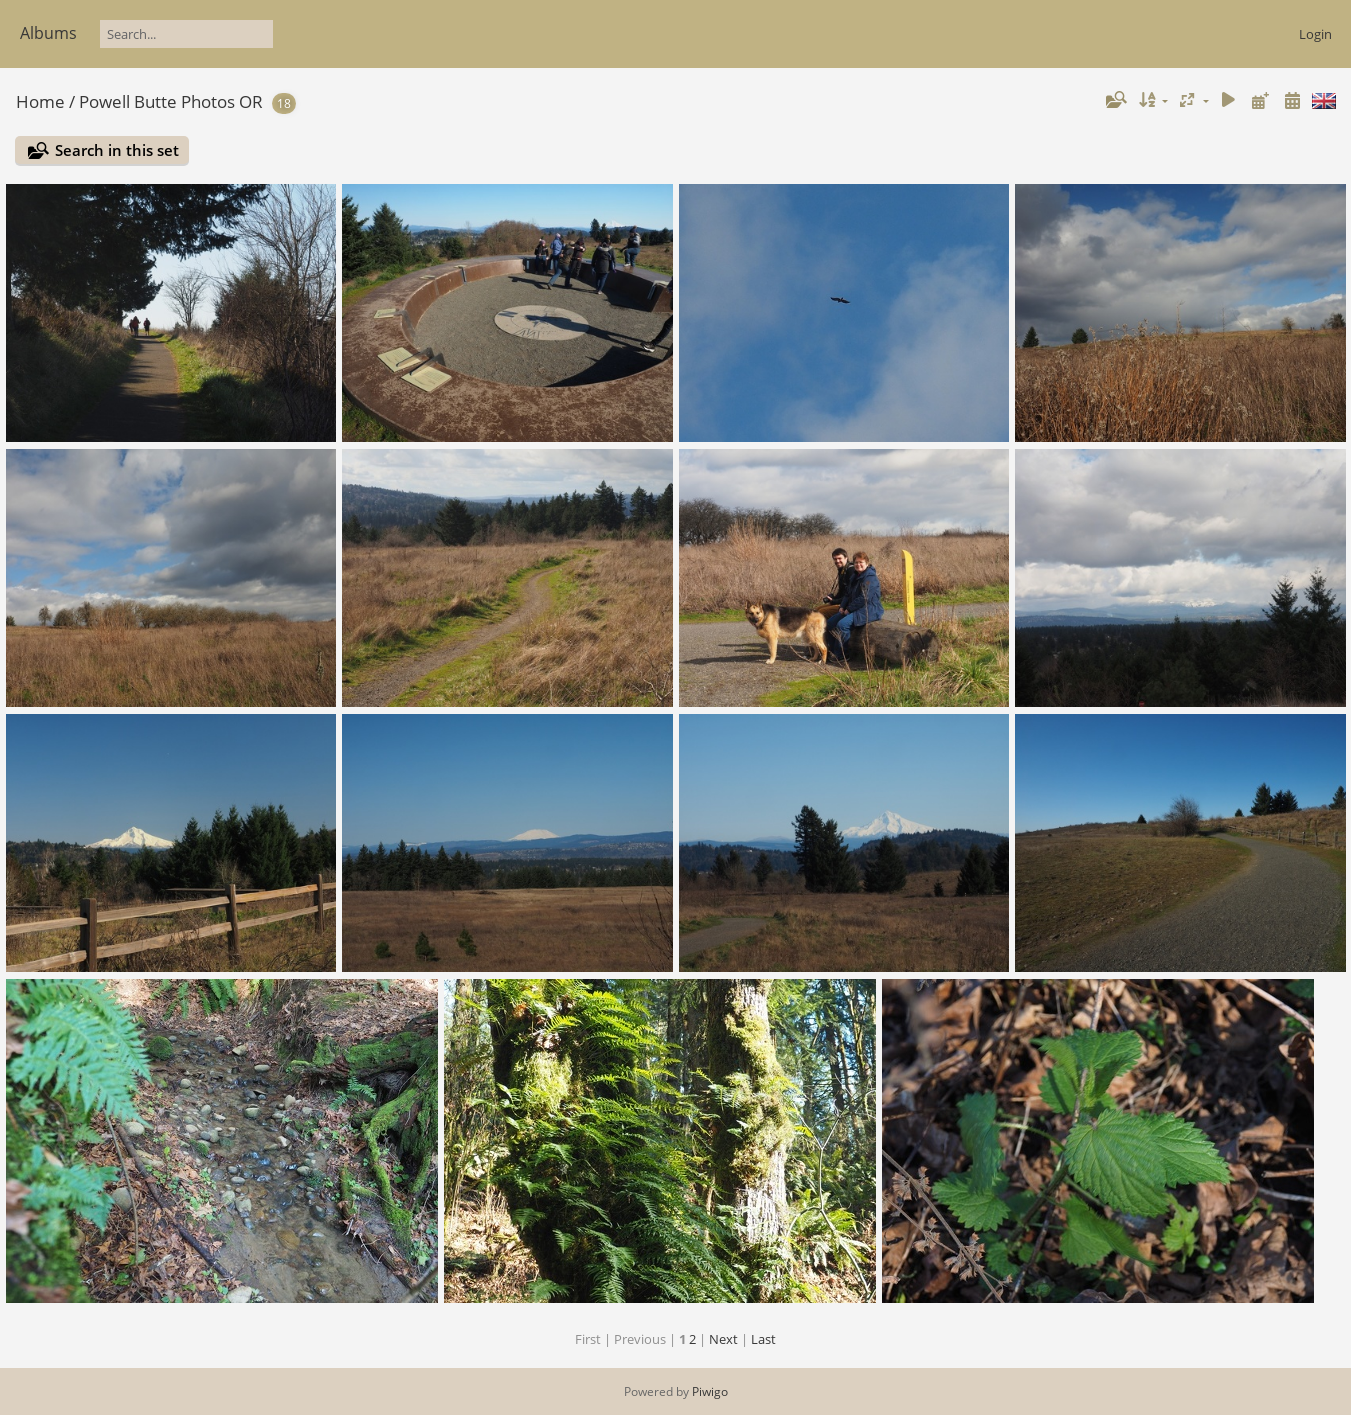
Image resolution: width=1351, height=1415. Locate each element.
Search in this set (117, 150)
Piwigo (710, 1391)
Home (40, 101)
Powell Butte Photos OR (171, 101)
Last (763, 1339)
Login (1315, 34)
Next (723, 1339)
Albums (48, 33)
